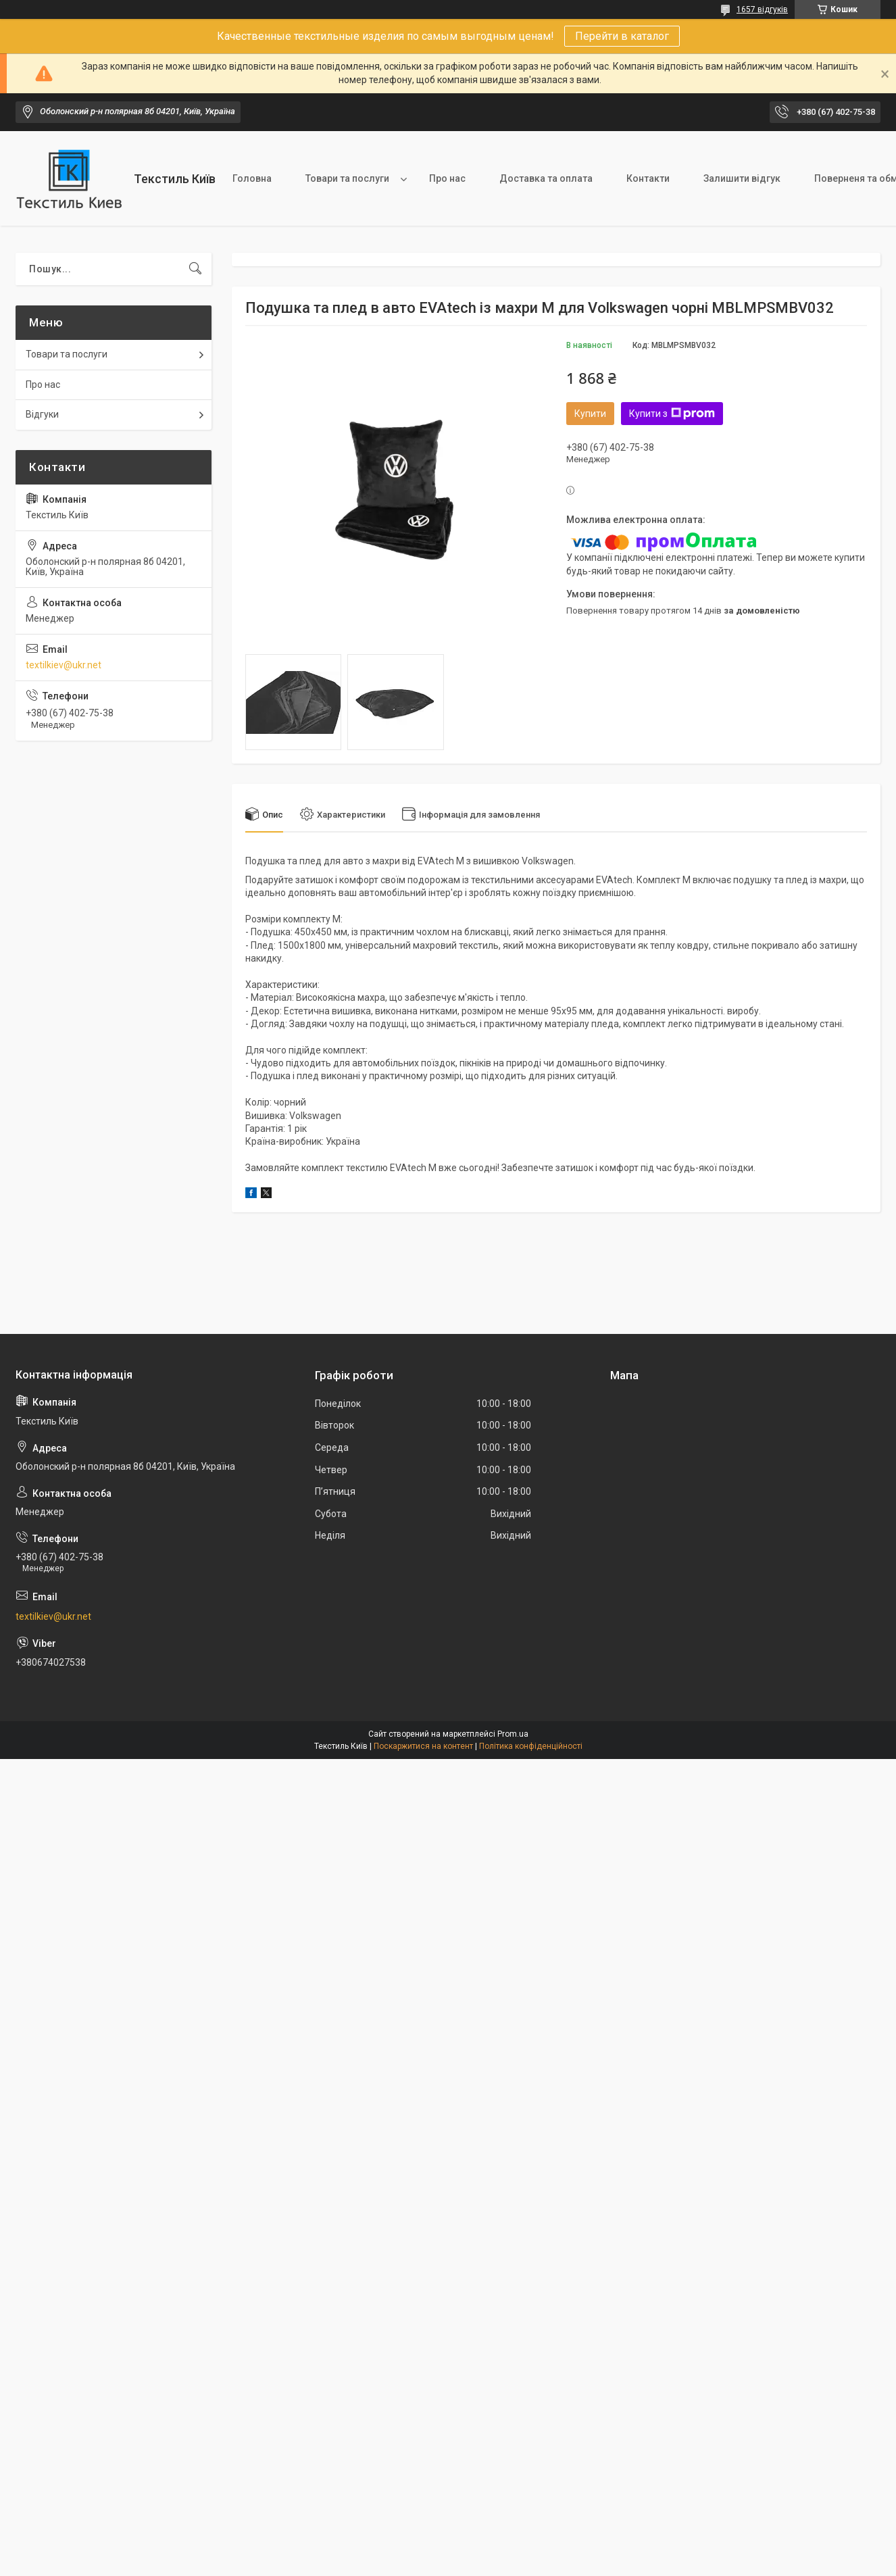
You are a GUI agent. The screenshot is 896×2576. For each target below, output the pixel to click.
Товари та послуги (347, 178)
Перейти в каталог (622, 36)
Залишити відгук (741, 178)
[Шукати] (195, 269)
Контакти (648, 178)
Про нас (447, 178)
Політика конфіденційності (530, 1746)
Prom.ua (512, 1734)
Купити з (672, 413)
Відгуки (42, 414)
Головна (252, 178)
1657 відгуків (762, 9)
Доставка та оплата (546, 178)
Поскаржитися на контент (423, 1746)
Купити (590, 413)
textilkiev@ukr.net (63, 665)
